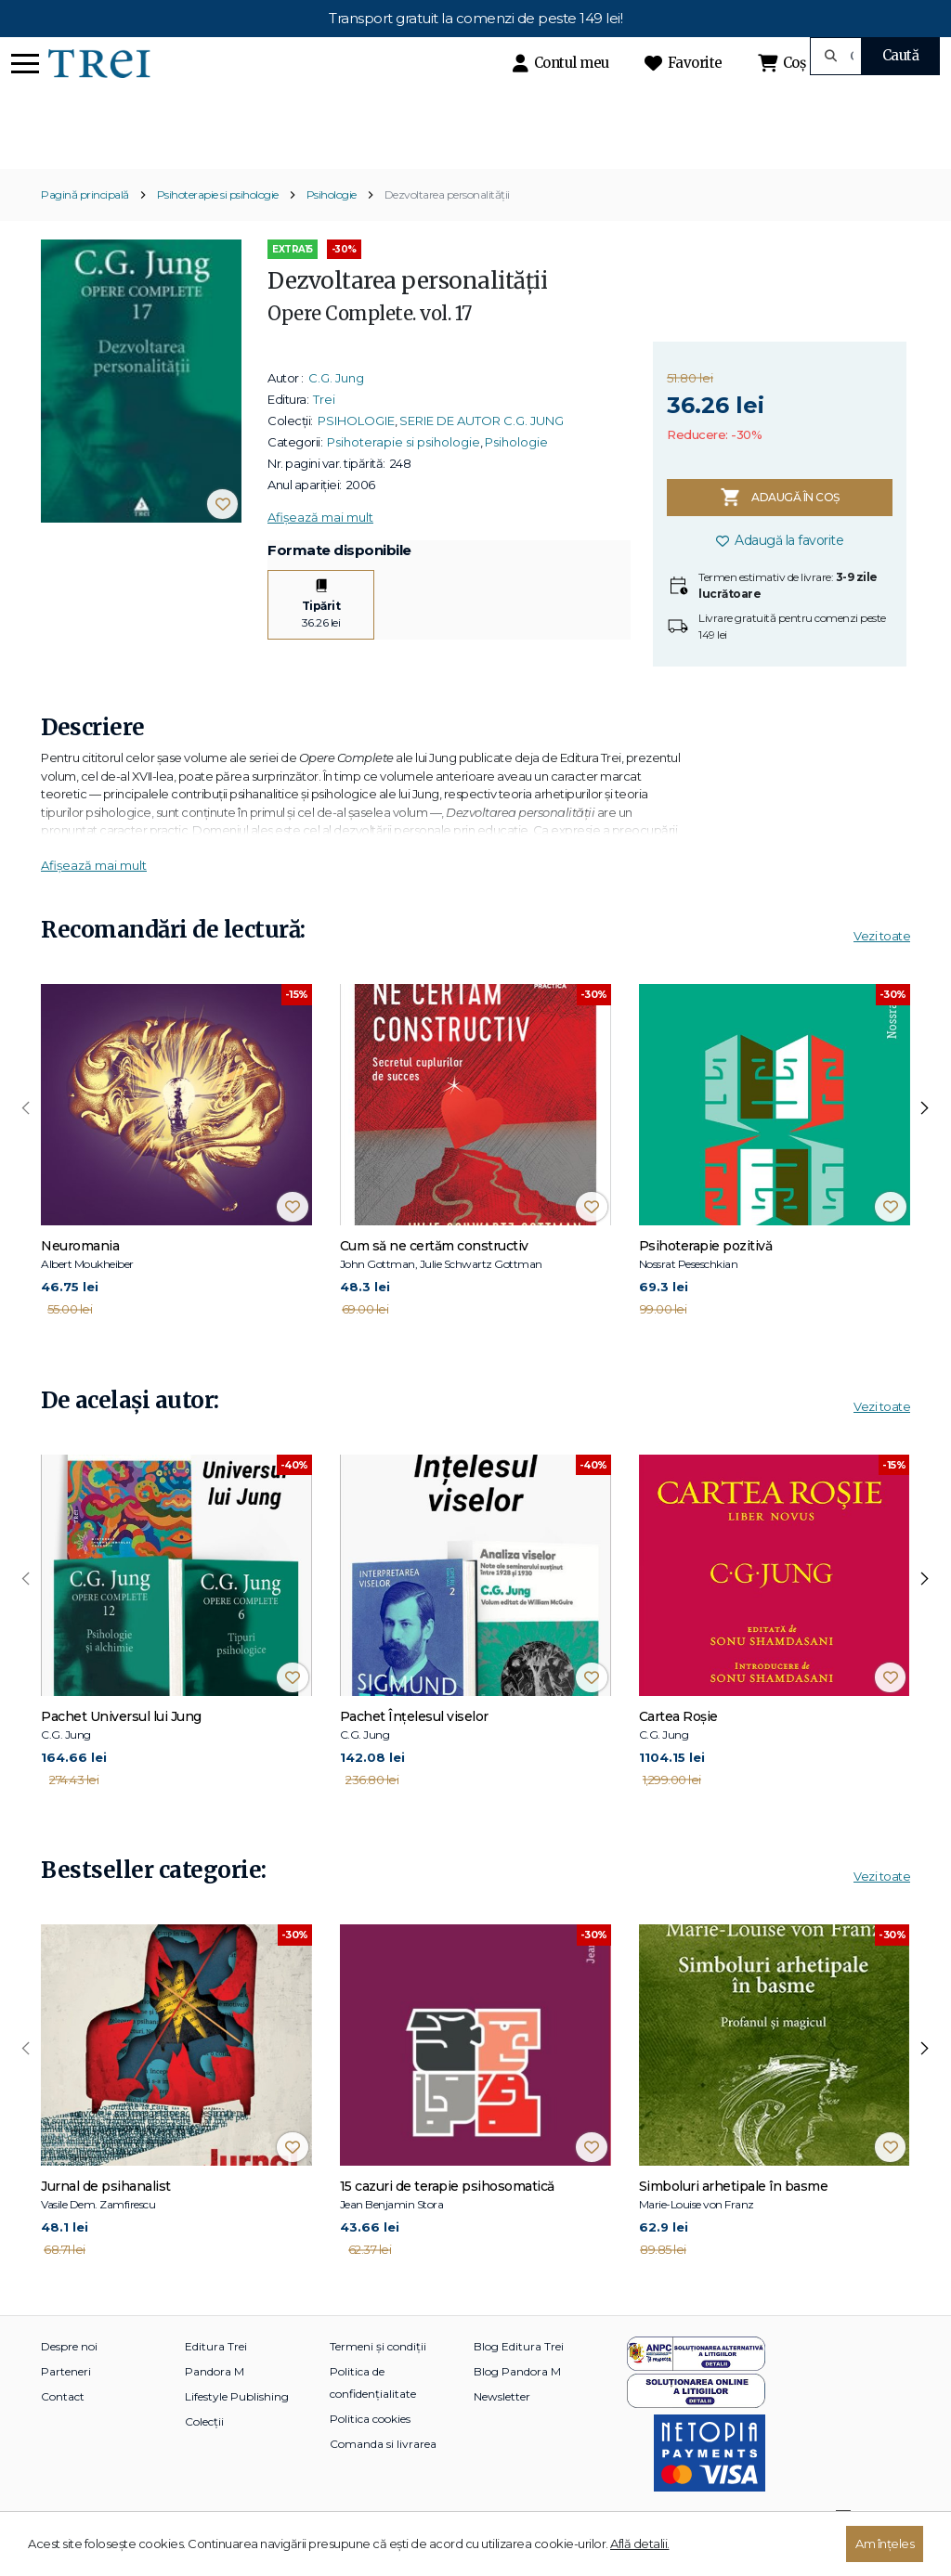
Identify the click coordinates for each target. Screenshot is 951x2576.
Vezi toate (881, 968)
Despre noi (69, 2378)
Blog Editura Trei (519, 2378)
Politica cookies (370, 2450)
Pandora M (214, 2403)
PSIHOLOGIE (356, 452)
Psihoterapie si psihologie (218, 227)
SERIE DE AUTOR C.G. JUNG (481, 452)
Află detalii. (640, 2543)
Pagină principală (85, 227)
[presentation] (26, 1141)
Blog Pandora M (517, 2403)
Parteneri (66, 2403)
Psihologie (331, 227)
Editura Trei (216, 2378)
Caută (900, 55)
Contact (63, 2428)
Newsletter (502, 2428)
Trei (324, 430)
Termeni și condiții (378, 2378)
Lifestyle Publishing (237, 2428)
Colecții (204, 2453)
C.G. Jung (336, 409)
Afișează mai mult (320, 548)
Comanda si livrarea (383, 2475)
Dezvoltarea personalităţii (447, 227)
